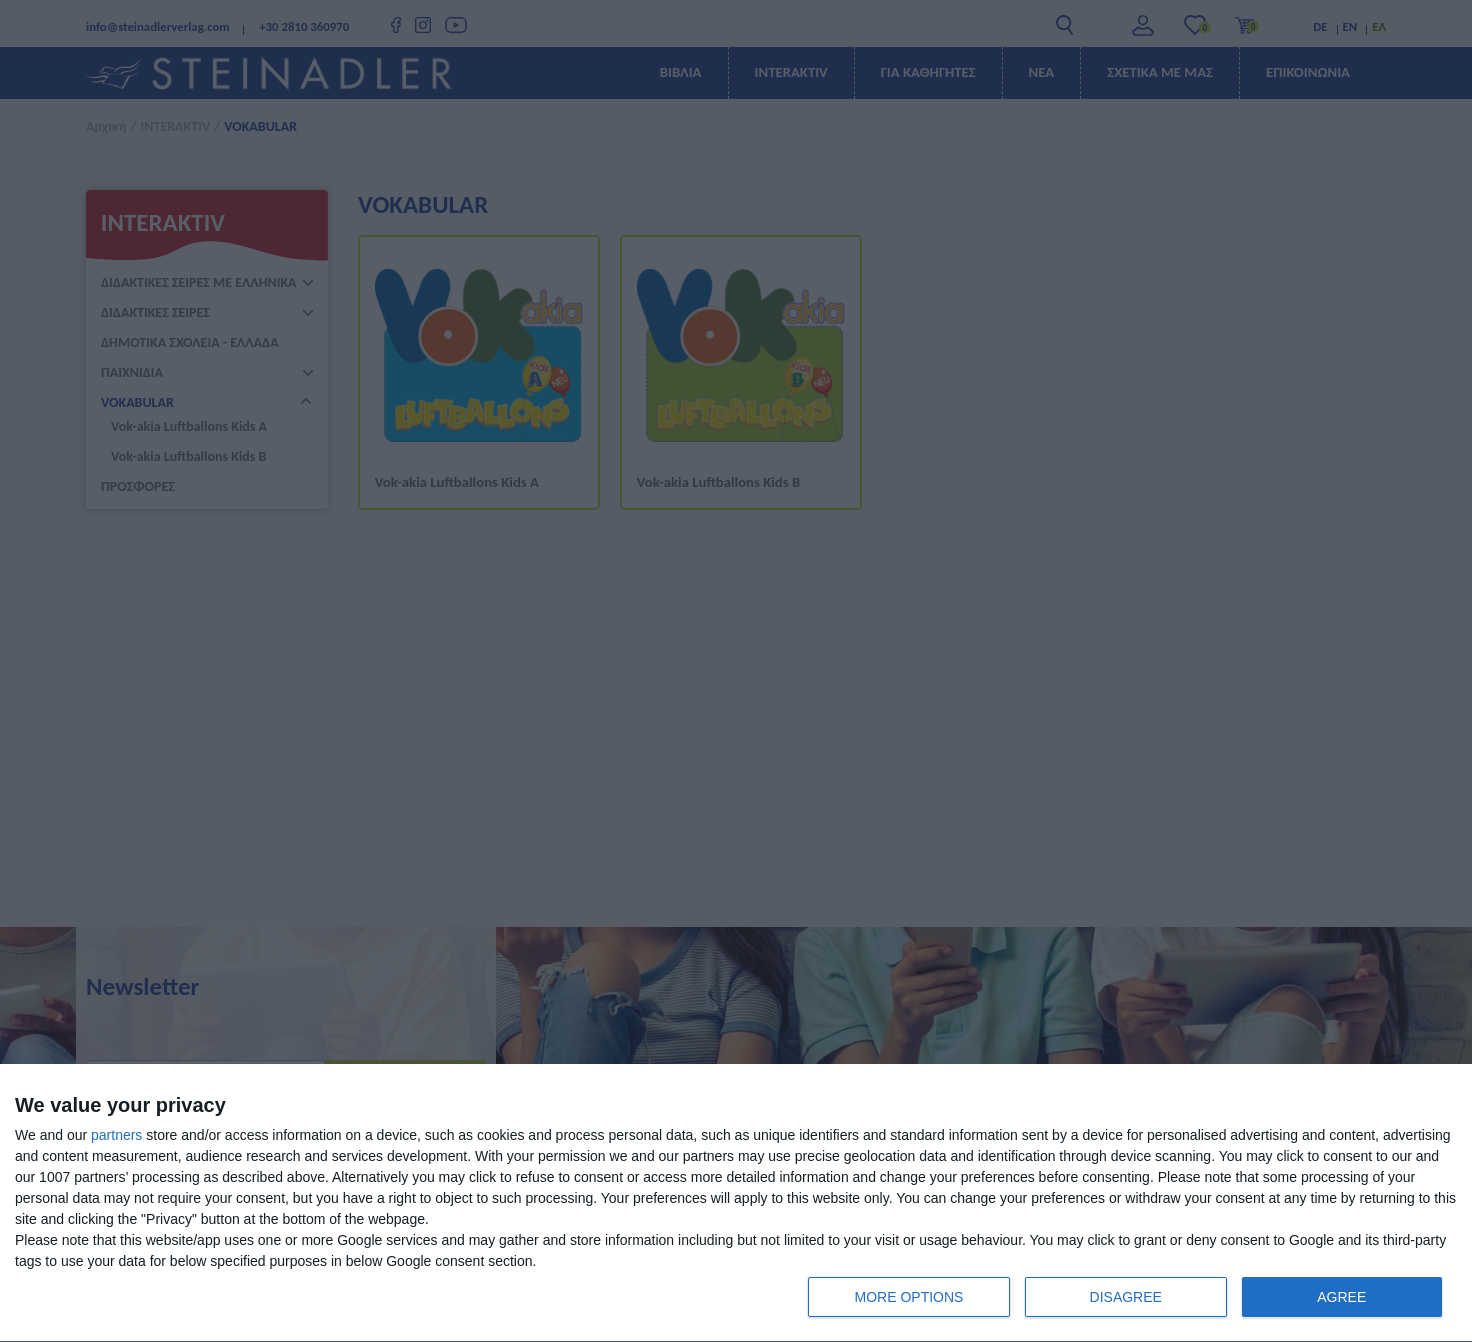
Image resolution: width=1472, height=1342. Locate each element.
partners (116, 1135)
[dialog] (736, 1203)
